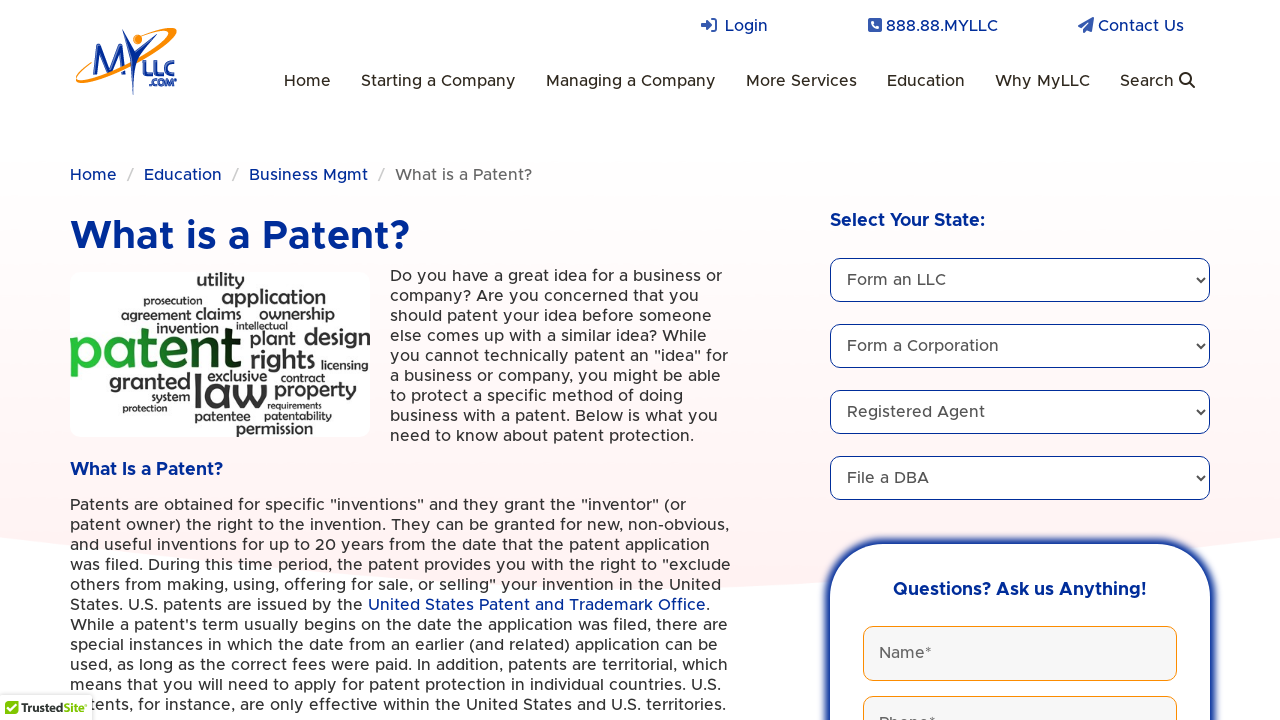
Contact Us (1141, 26)
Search (1157, 80)
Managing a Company (631, 81)
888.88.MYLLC (942, 26)
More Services (801, 81)
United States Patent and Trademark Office (537, 605)
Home (307, 81)
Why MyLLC (1042, 81)
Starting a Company (438, 81)
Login (746, 26)
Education (926, 81)
